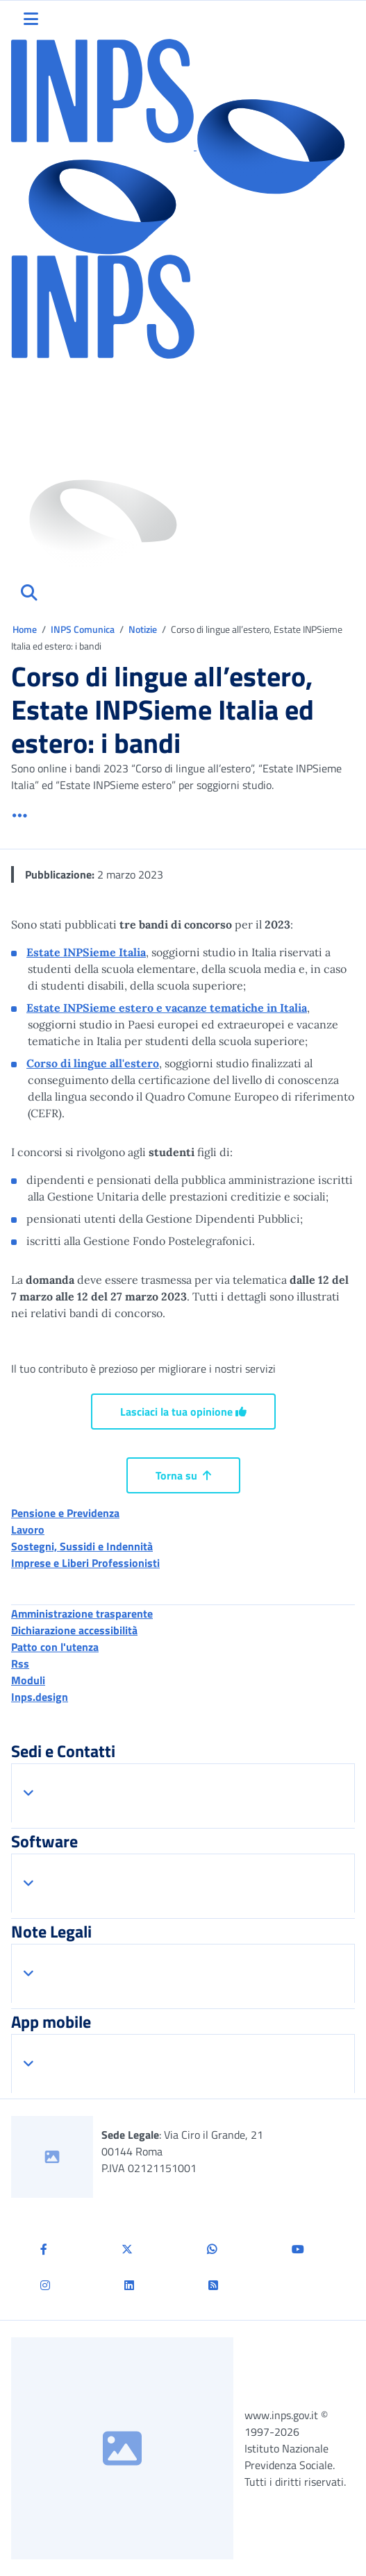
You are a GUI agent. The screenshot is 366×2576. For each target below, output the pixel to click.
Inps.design (39, 1696)
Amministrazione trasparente (82, 1613)
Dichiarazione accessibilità (74, 1630)
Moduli (28, 1680)
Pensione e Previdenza (65, 1513)
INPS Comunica (83, 629)
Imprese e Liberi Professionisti (85, 1562)
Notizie (142, 629)
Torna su (183, 1475)
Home (26, 629)
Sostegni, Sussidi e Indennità (82, 1546)
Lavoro (27, 1529)
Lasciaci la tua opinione (183, 1411)
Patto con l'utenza (55, 1646)
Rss (20, 1663)
